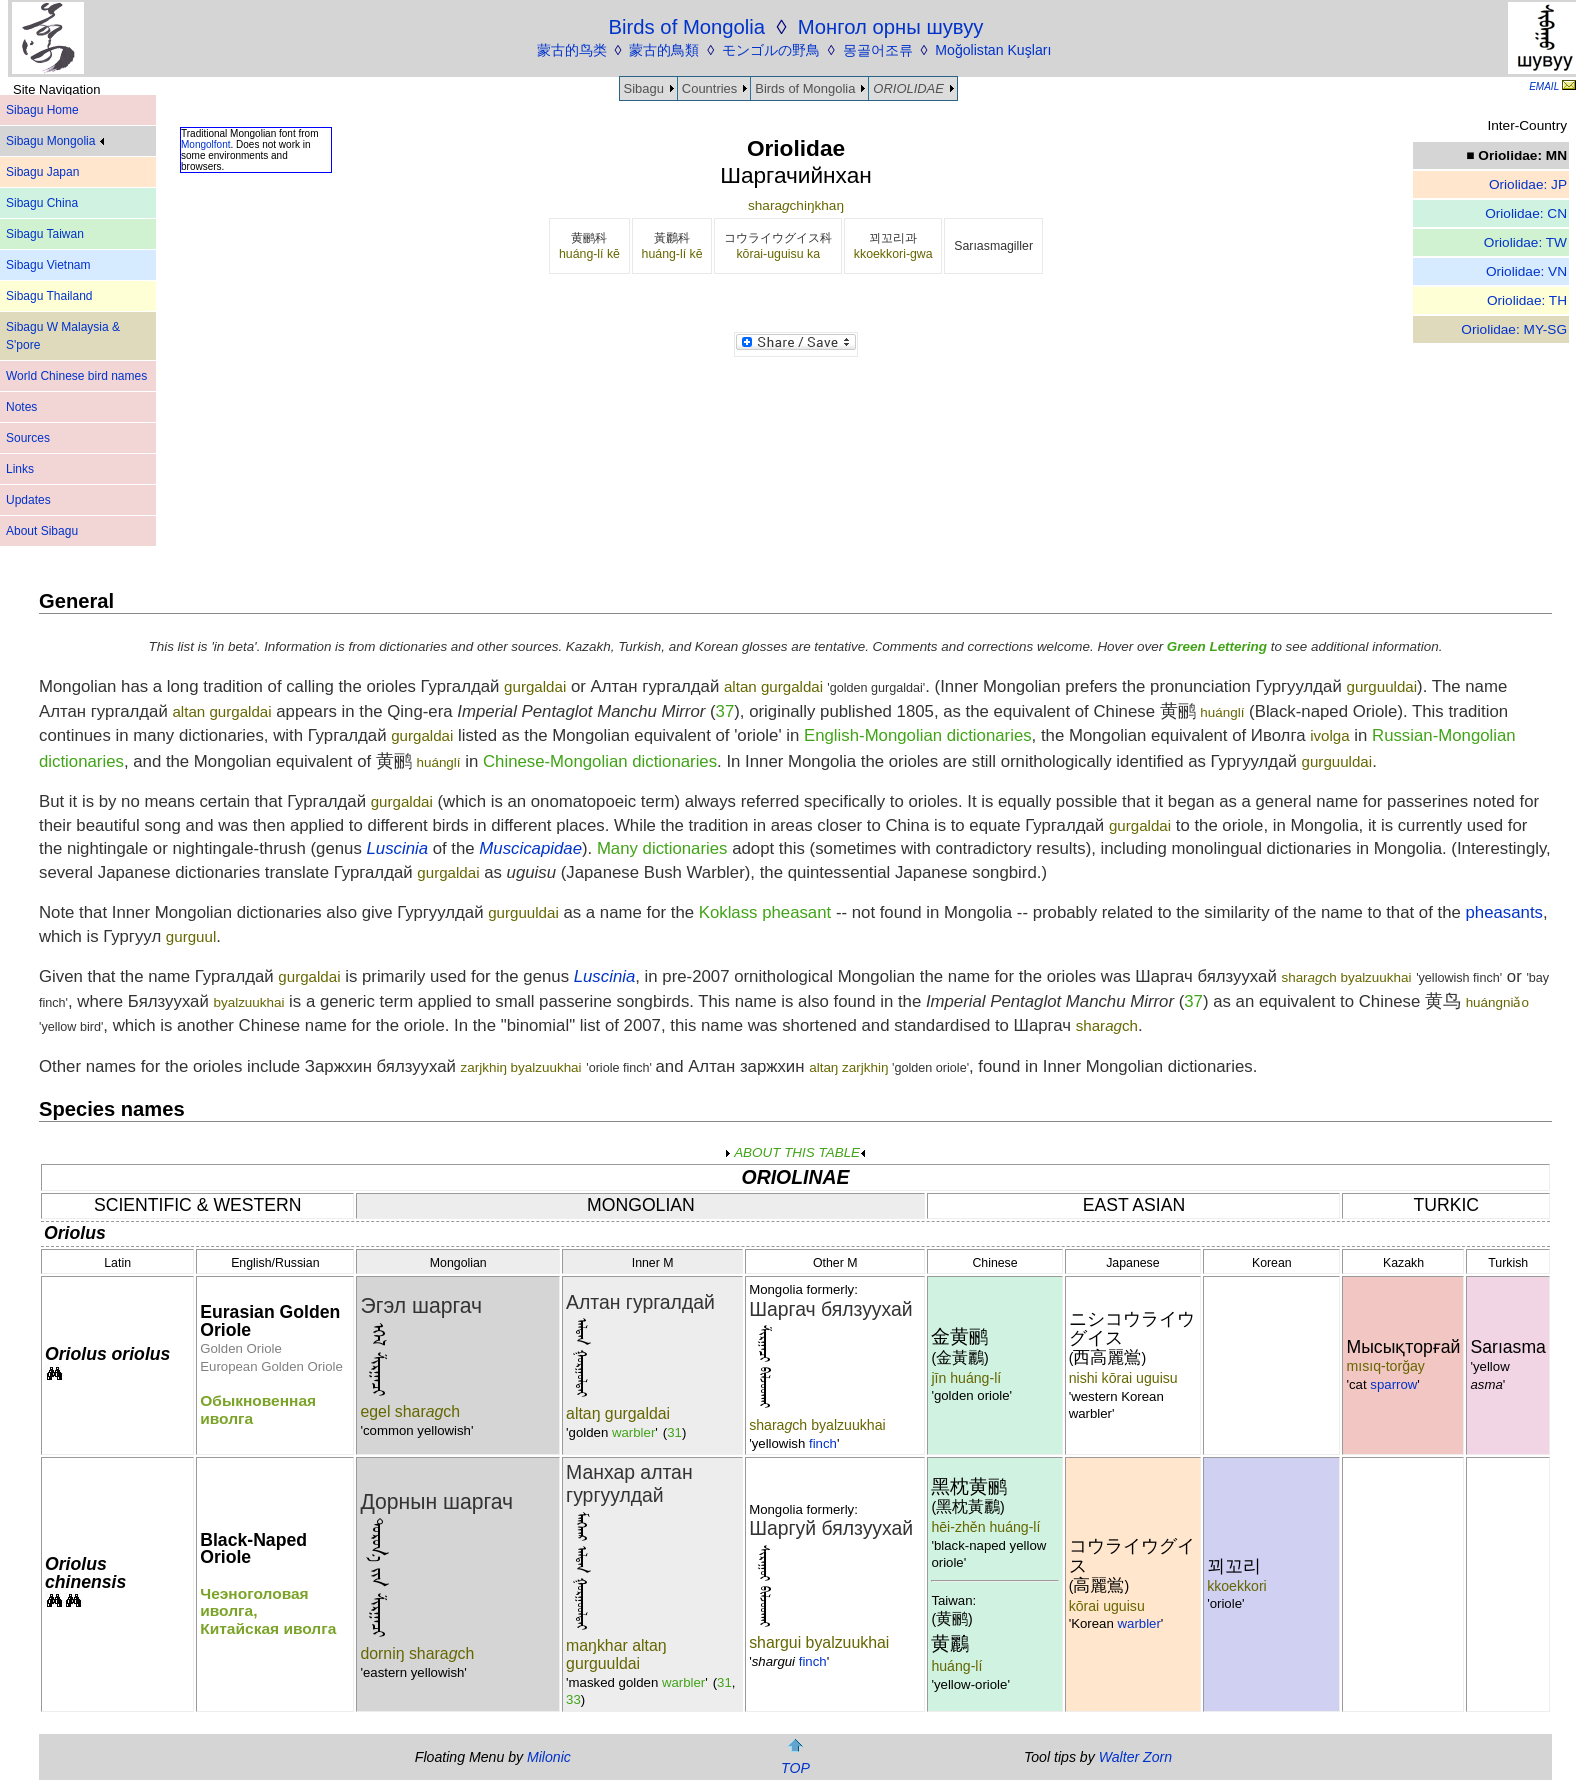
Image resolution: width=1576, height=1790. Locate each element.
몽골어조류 (878, 50)
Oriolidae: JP (1528, 184)
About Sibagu (42, 531)
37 (725, 711)
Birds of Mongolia (805, 88)
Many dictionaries (662, 848)
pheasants (1504, 912)
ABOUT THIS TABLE (795, 1152)
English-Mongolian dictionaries (918, 735)
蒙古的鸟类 (572, 50)
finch (823, 1443)
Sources (28, 438)
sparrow (1393, 1384)
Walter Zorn (1135, 1757)
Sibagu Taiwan (45, 234)
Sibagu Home (42, 110)
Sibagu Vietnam (48, 265)
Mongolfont (205, 144)
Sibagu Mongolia (55, 141)
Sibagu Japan (42, 172)
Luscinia (397, 848)
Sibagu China (42, 203)
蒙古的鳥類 (664, 50)
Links (20, 469)
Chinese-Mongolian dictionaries (600, 761)
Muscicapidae (530, 848)
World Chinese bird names (76, 376)
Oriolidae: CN (1526, 213)
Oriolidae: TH (1527, 300)
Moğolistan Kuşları (993, 50)
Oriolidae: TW (1525, 242)
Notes (21, 407)
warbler (633, 1432)
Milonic (549, 1757)
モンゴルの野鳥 (771, 50)
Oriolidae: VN (1526, 271)
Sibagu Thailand (49, 296)
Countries (709, 88)
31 (674, 1432)
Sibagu (644, 88)
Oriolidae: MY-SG (1514, 329)
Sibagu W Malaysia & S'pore (63, 336)
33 (573, 1699)
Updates (28, 500)
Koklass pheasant (765, 912)
